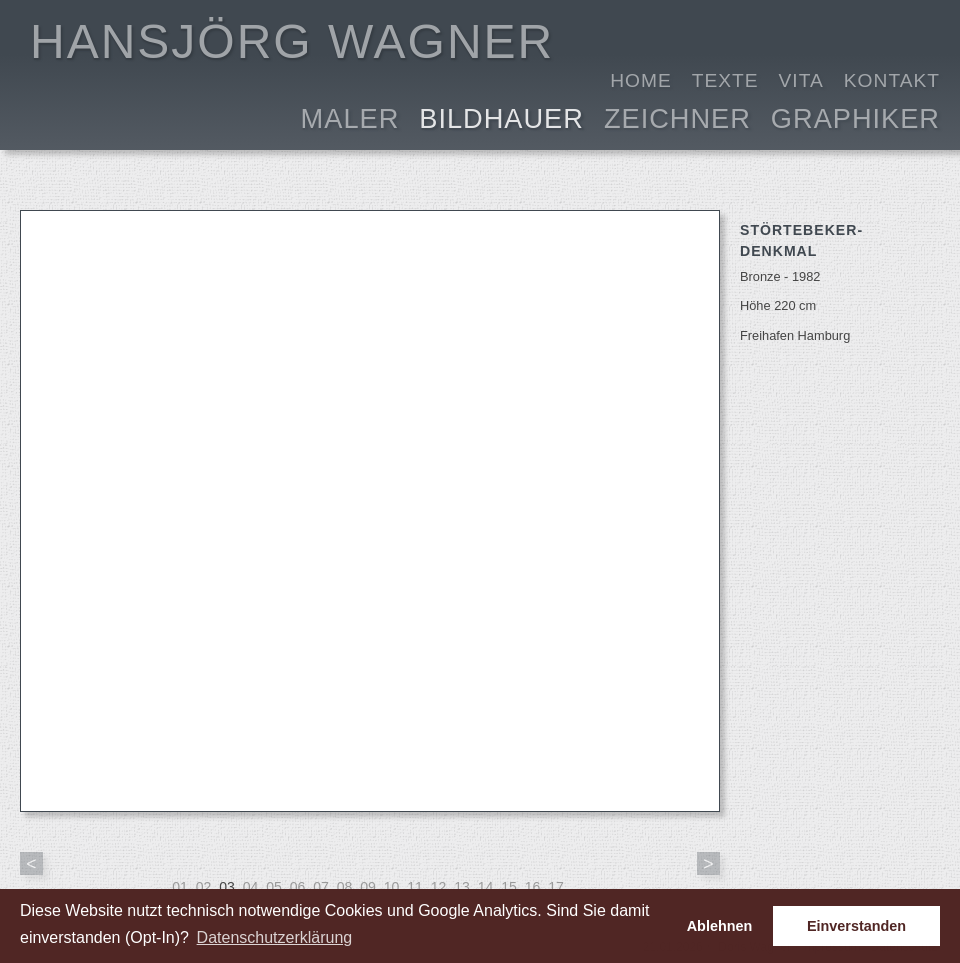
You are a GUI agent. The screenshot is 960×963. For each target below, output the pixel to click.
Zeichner (677, 116)
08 (345, 887)
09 (368, 887)
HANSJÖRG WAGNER (292, 41)
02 (204, 887)
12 (439, 887)
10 (392, 887)
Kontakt (892, 80)
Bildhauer (501, 116)
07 (321, 887)
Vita (801, 80)
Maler (350, 116)
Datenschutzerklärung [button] (275, 937)
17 (556, 887)
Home (641, 80)
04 (251, 887)
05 (274, 887)
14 (486, 887)
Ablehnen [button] (720, 926)
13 (462, 887)
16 (533, 887)
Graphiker (855, 116)
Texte (725, 80)
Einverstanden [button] (856, 926)
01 (180, 887)
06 (298, 887)
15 (509, 887)
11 (415, 887)
